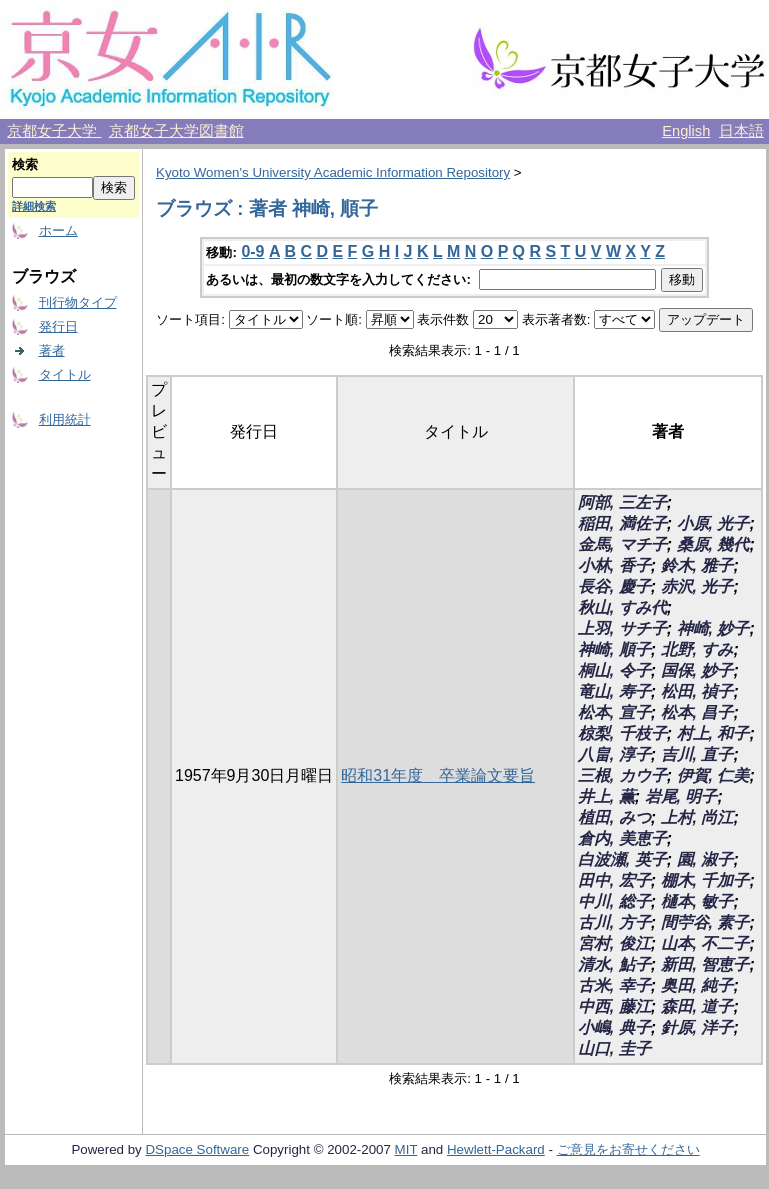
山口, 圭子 (614, 1048)
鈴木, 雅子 (697, 565)
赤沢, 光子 (697, 586)
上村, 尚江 (697, 817)
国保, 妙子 (697, 670)
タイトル (65, 374)
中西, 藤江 (614, 1006)
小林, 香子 (614, 565)
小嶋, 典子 (614, 1027)
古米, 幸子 (614, 985)
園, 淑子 (705, 859)
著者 (52, 350)
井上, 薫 (606, 796)
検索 (25, 164)
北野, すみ (697, 649)
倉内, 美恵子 (622, 838)
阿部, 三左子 (622, 502)
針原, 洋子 (697, 1027)
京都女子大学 (54, 131)
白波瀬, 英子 (622, 859)
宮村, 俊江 (614, 943)
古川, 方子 (614, 922)
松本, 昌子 (697, 712)
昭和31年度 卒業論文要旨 (438, 775)
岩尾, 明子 (681, 796)
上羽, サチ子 (622, 628)
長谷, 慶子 (614, 586)
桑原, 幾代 (713, 544)
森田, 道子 (697, 1006)
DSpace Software (197, 1149)
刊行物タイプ (78, 302)
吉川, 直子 (697, 754)
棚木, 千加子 (705, 880)
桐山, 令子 (614, 670)
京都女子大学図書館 (176, 131)
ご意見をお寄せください (628, 1149)
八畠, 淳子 (614, 754)
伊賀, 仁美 (713, 775)
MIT (406, 1149)
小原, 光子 (713, 523)
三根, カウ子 (622, 775)
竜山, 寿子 (614, 691)
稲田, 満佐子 (622, 523)
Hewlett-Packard (496, 1149)
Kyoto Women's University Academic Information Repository (333, 172)
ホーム (58, 230)
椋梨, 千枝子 (622, 733)
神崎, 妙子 (713, 628)
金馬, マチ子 (622, 544)
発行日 (58, 326)
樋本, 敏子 (697, 901)
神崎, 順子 (614, 649)
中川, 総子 (614, 901)
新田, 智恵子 (705, 964)
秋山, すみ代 (622, 607)
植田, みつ (614, 817)
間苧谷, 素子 (705, 922)
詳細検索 (34, 206)
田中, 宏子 (614, 880)
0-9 (252, 251)
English (686, 131)
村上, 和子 (713, 733)
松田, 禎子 (697, 691)
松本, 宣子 (614, 712)
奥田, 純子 (697, 985)
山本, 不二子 (705, 943)
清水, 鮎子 (614, 964)
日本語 (741, 131)
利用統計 (65, 419)
